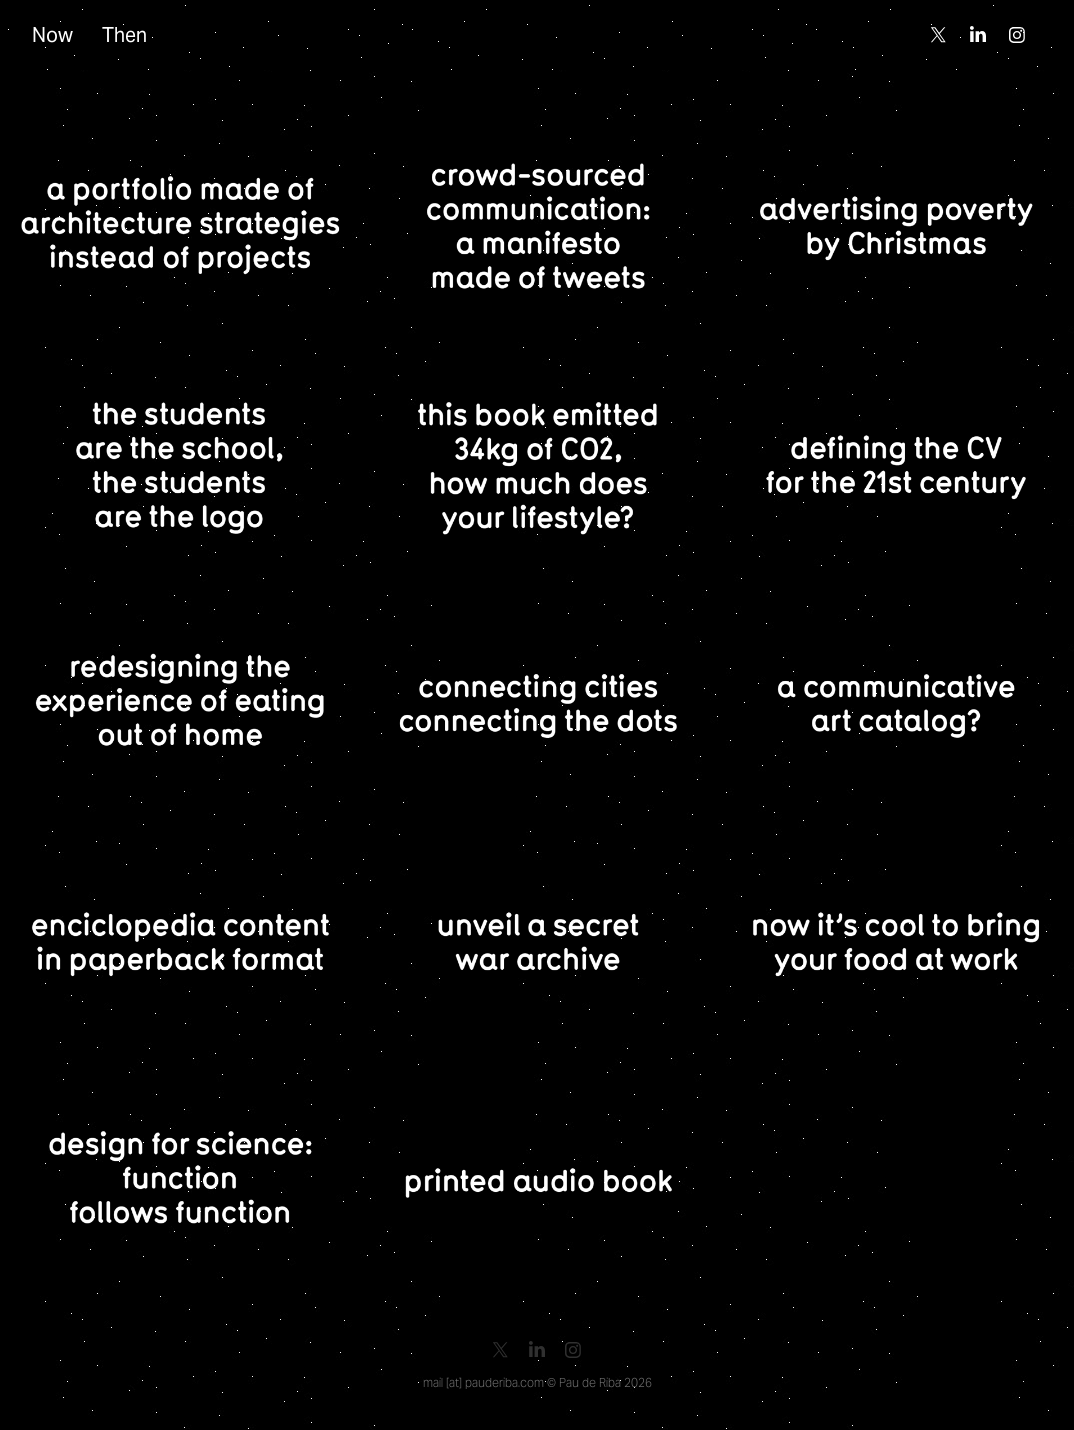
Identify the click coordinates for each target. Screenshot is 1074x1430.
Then (124, 35)
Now (52, 35)
